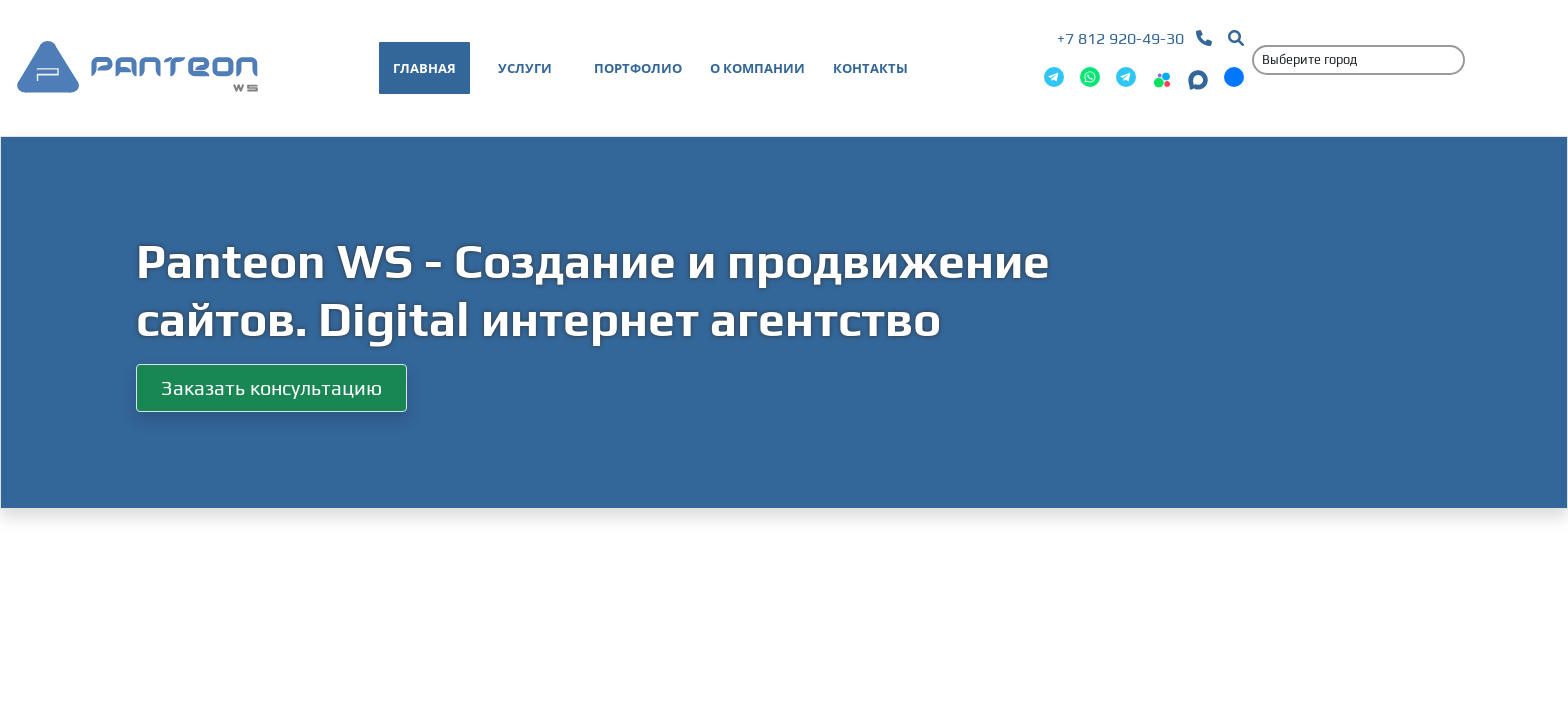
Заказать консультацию (271, 387)
